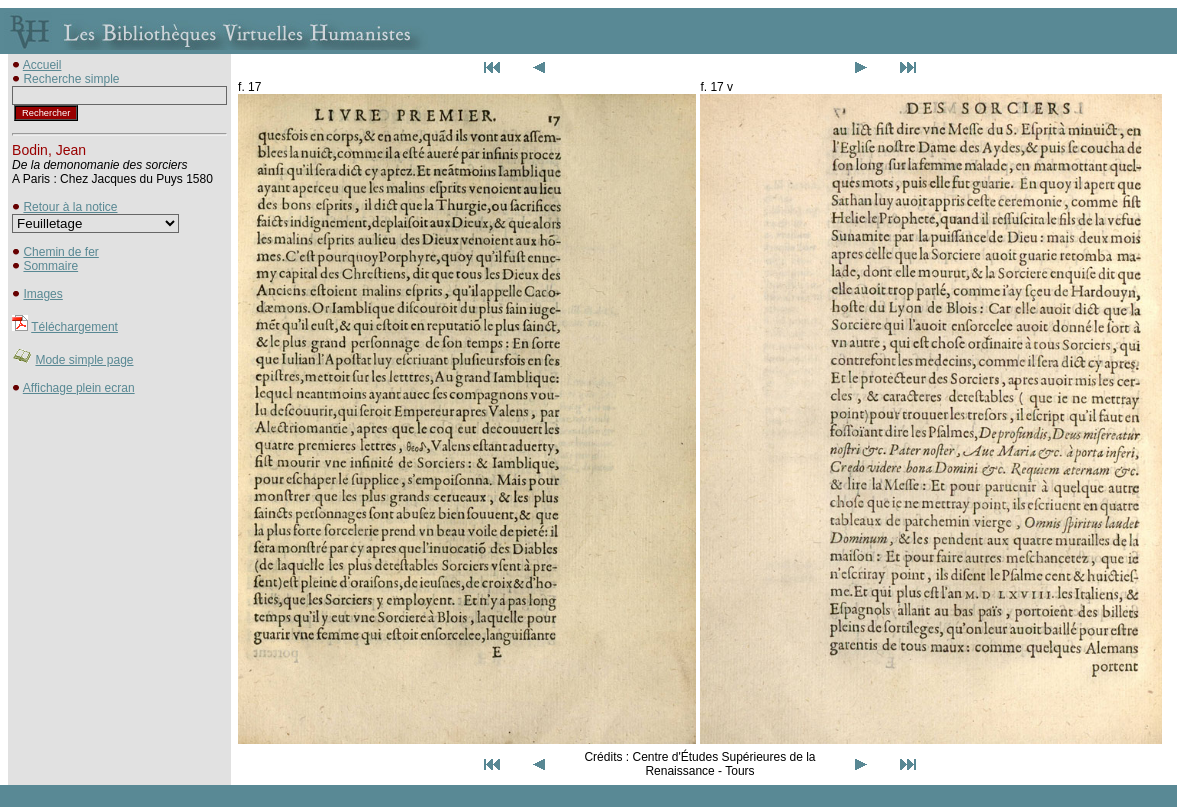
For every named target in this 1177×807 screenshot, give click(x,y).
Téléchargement (74, 327)
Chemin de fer (60, 252)
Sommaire (50, 266)
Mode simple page (84, 360)
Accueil (42, 65)
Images (42, 294)
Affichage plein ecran (79, 388)
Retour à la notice (70, 207)
